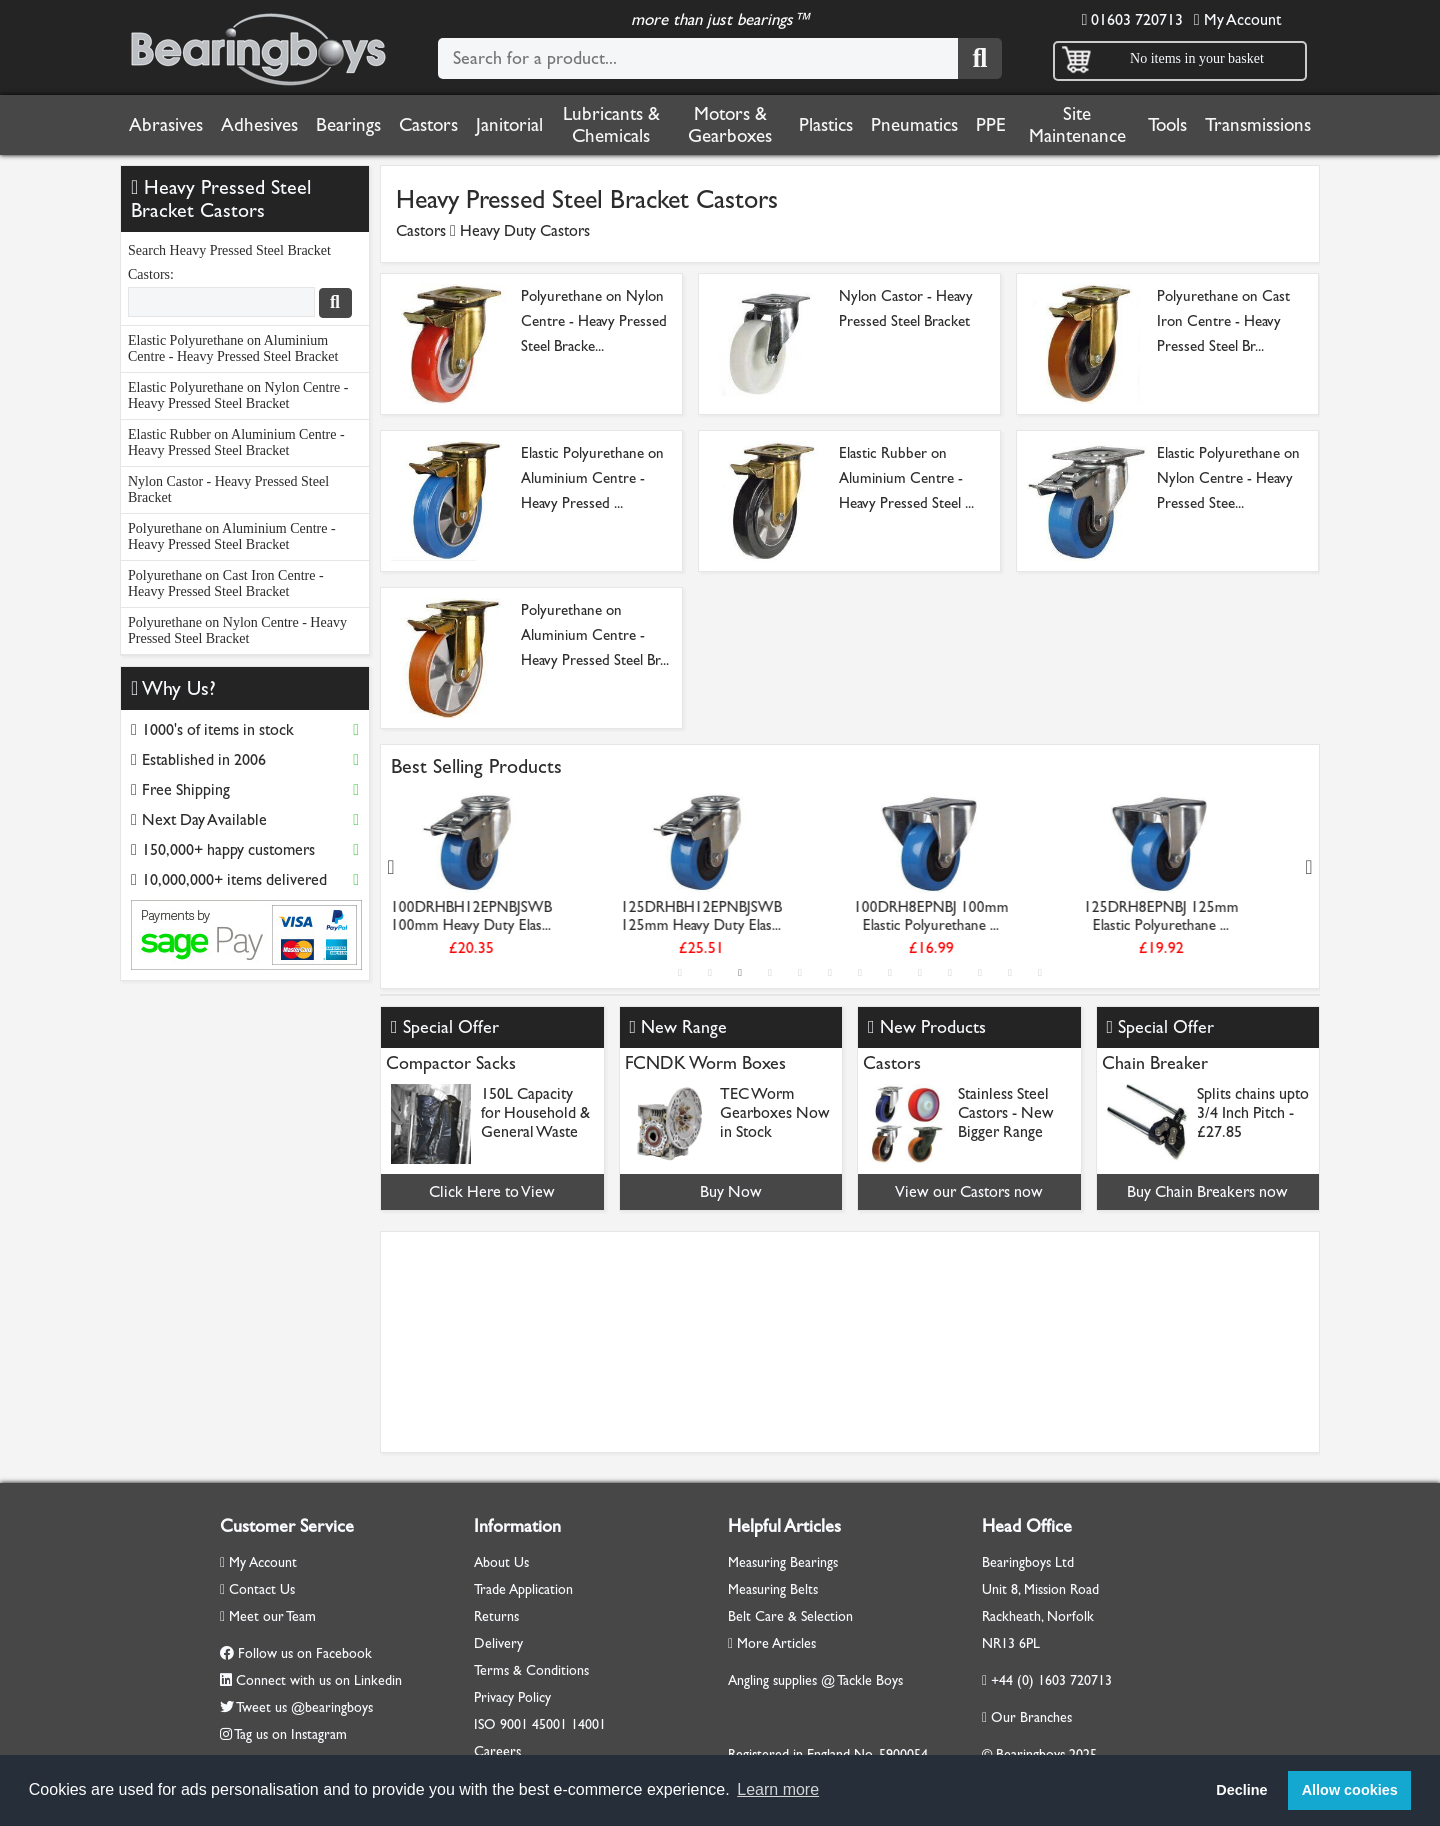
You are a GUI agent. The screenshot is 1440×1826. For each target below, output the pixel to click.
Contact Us (257, 1589)
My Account (1237, 19)
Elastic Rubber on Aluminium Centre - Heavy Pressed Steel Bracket (236, 442)
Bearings (348, 125)
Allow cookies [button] (1350, 1790)
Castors (428, 125)
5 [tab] (800, 973)
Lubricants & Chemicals (611, 125)
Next (1309, 867)
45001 (549, 1724)
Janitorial (509, 125)
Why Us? (173, 688)
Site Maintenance (1077, 125)
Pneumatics (914, 125)
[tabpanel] (506, 878)
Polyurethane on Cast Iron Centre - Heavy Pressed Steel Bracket (226, 583)
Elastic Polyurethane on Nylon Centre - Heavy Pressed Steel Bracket (238, 395)
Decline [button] (1241, 1790)
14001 (588, 1724)
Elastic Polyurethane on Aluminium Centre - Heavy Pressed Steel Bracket (233, 348)
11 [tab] (980, 973)
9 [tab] (920, 973)
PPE (991, 125)
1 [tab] (680, 973)
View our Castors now (969, 1191)
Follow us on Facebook (305, 1653)
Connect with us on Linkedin (319, 1680)
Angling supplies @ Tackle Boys (815, 1680)
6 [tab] (830, 973)
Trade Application (523, 1589)
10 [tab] (950, 973)
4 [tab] (770, 973)
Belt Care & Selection (790, 1616)
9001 (514, 1724)
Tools (1167, 125)
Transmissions (1258, 125)
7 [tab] (860, 973)
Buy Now (731, 1191)
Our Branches (1027, 1717)
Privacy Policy (512, 1697)
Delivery (498, 1643)
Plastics (826, 125)
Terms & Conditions (531, 1670)
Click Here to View (492, 1191)
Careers (497, 1751)
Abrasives (166, 125)
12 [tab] (1010, 973)
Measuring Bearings (783, 1562)
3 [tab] (740, 973)
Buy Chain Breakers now (1207, 1191)
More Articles (772, 1643)
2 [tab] (710, 973)
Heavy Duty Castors (525, 230)
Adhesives (259, 125)
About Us (501, 1562)
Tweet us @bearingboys (304, 1707)
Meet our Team (268, 1616)
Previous (391, 867)
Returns (496, 1616)
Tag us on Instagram (290, 1734)
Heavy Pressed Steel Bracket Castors (221, 199)
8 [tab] (890, 973)
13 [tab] (1040, 973)
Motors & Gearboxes (730, 125)
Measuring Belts (773, 1589)
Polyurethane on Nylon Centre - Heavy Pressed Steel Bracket (237, 630)
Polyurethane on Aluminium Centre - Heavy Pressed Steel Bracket (232, 536)
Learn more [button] (778, 1789)
